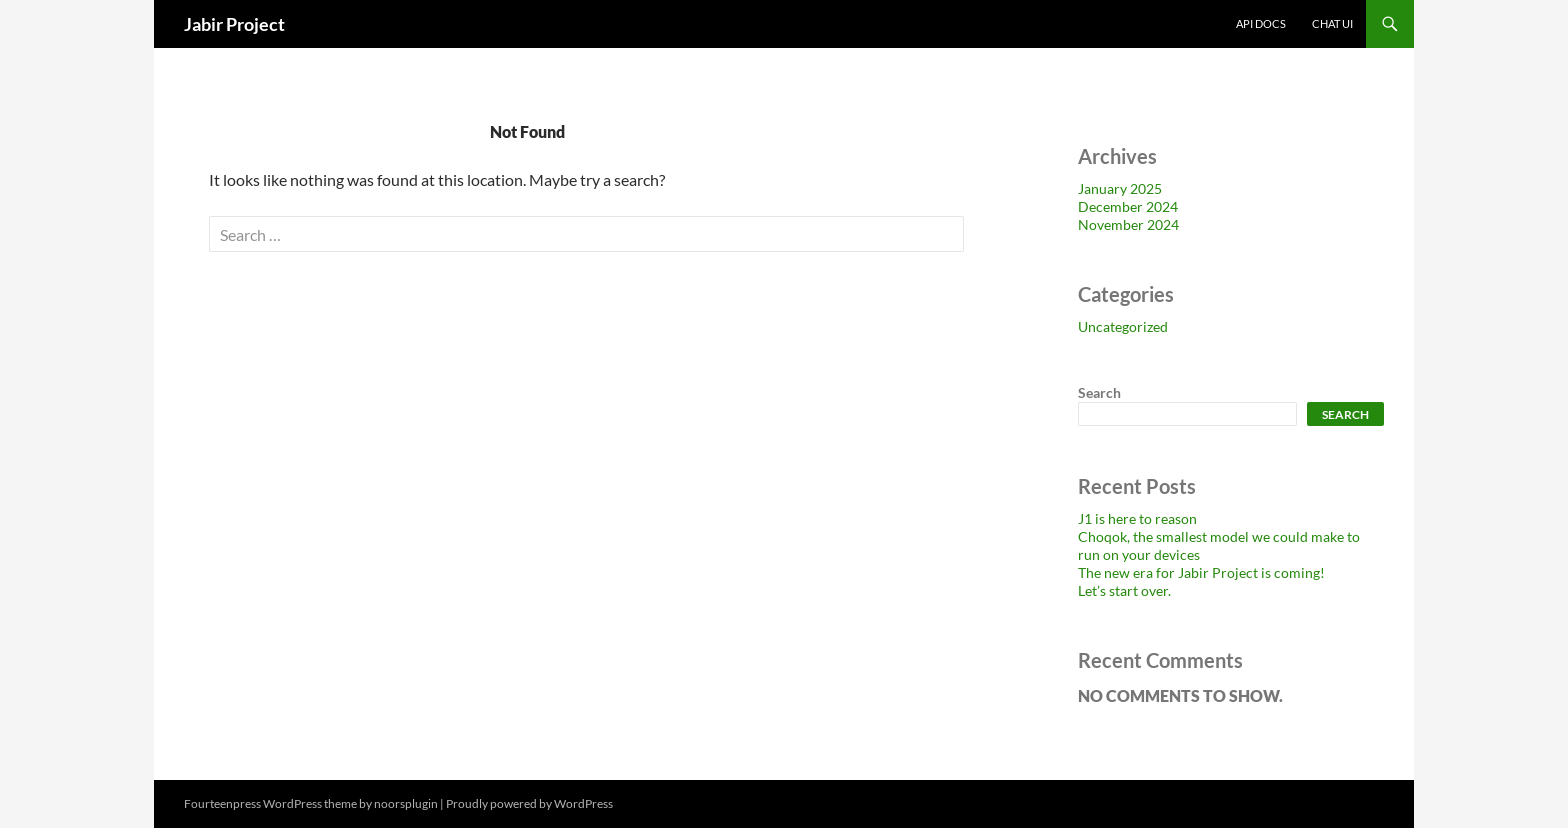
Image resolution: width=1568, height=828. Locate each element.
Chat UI (1332, 23)
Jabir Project (234, 24)
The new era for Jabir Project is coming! (1201, 572)
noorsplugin (406, 803)
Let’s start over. (1124, 590)
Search (1099, 392)
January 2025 (1120, 188)
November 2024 (1128, 224)
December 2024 (1128, 206)
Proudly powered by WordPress (529, 803)
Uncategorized (1123, 326)
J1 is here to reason (1137, 518)
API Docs (1261, 23)
